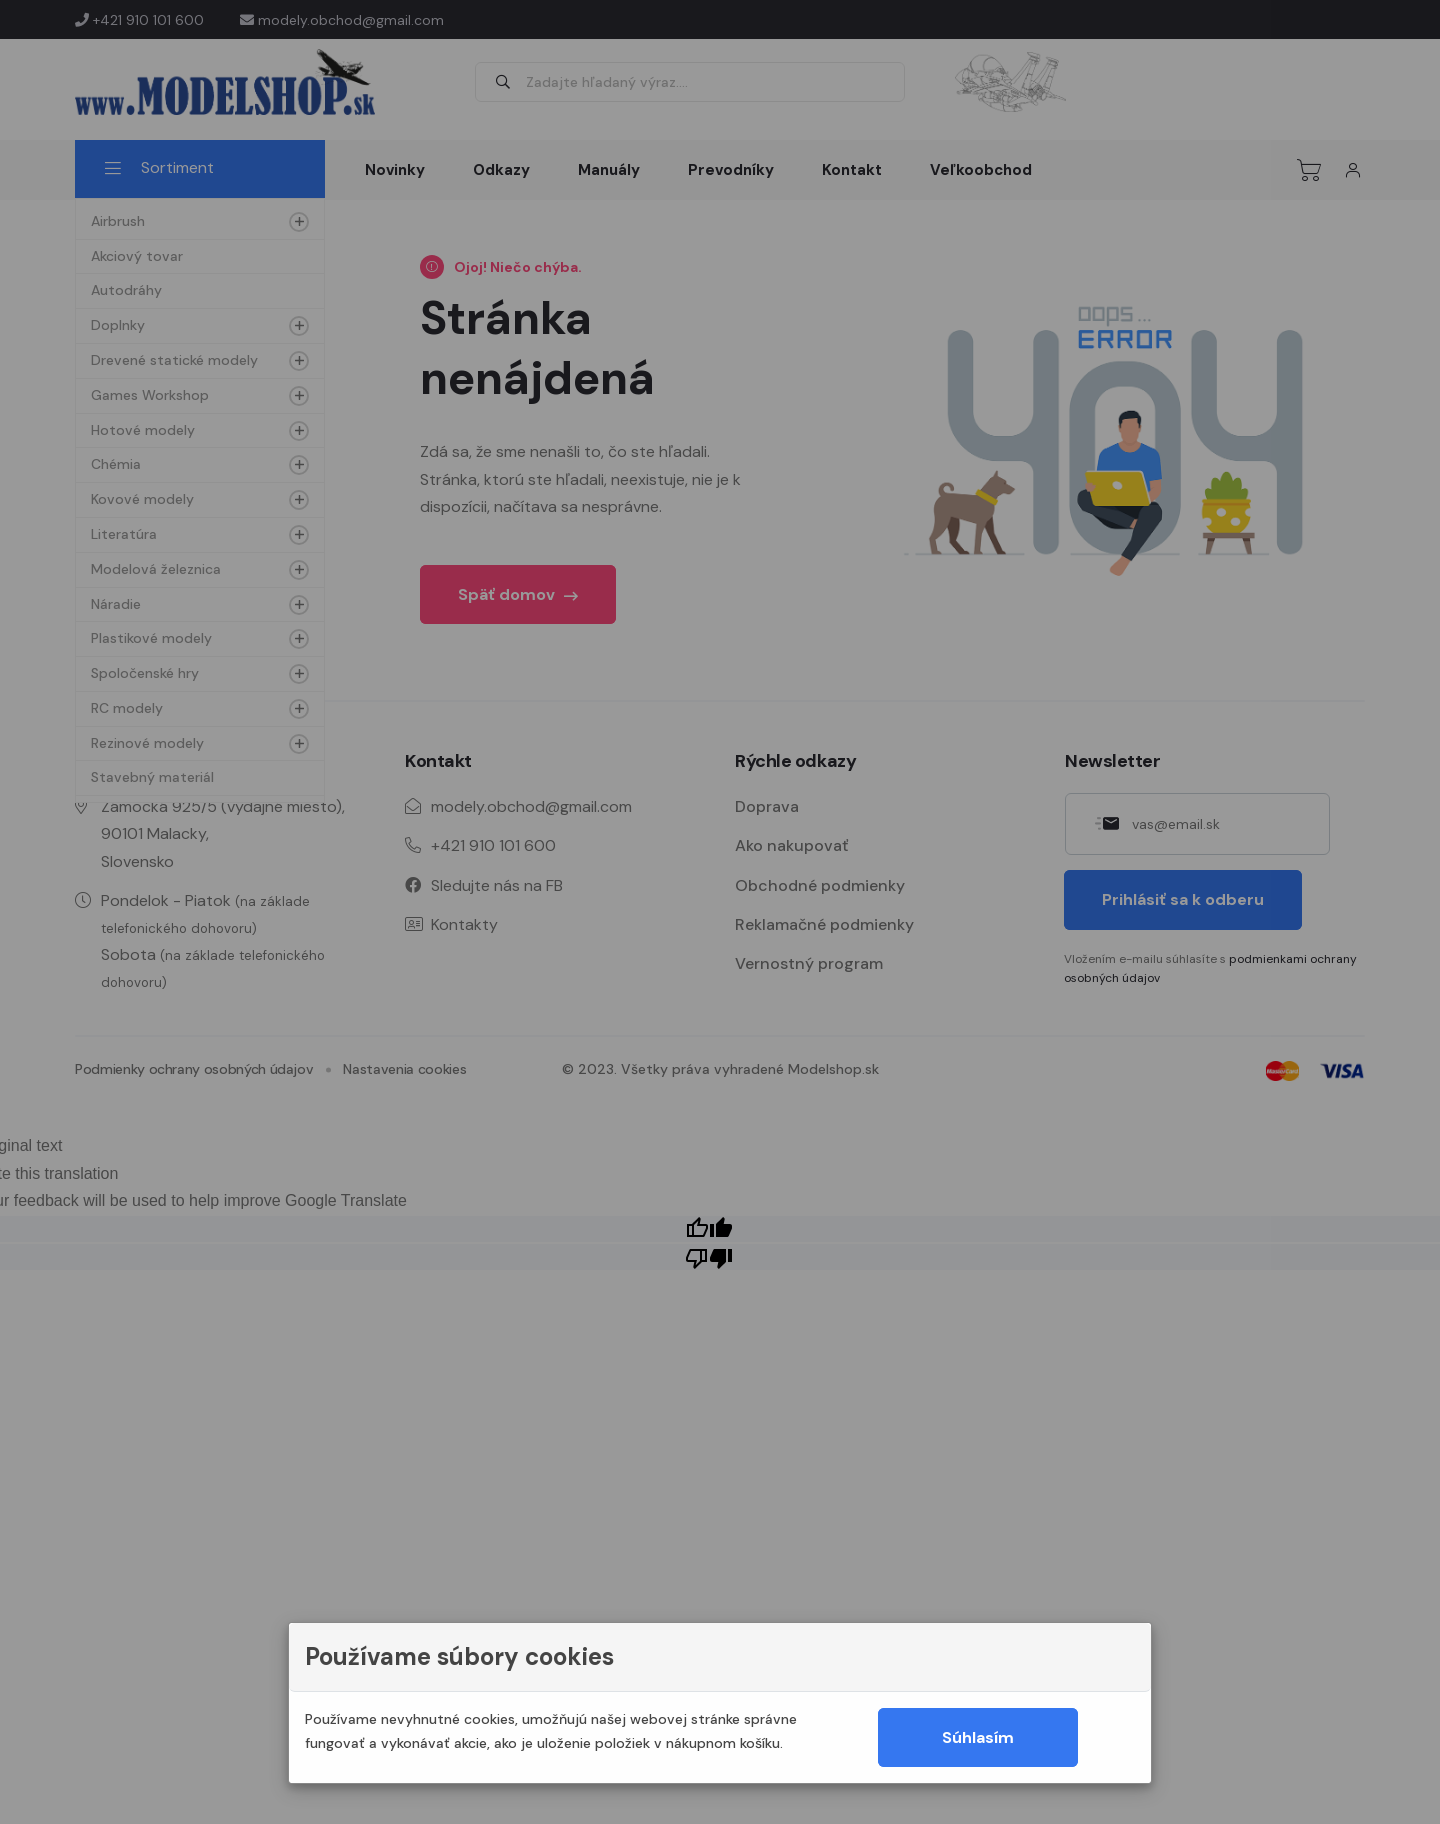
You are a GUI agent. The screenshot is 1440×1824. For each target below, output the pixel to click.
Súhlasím (978, 1737)
